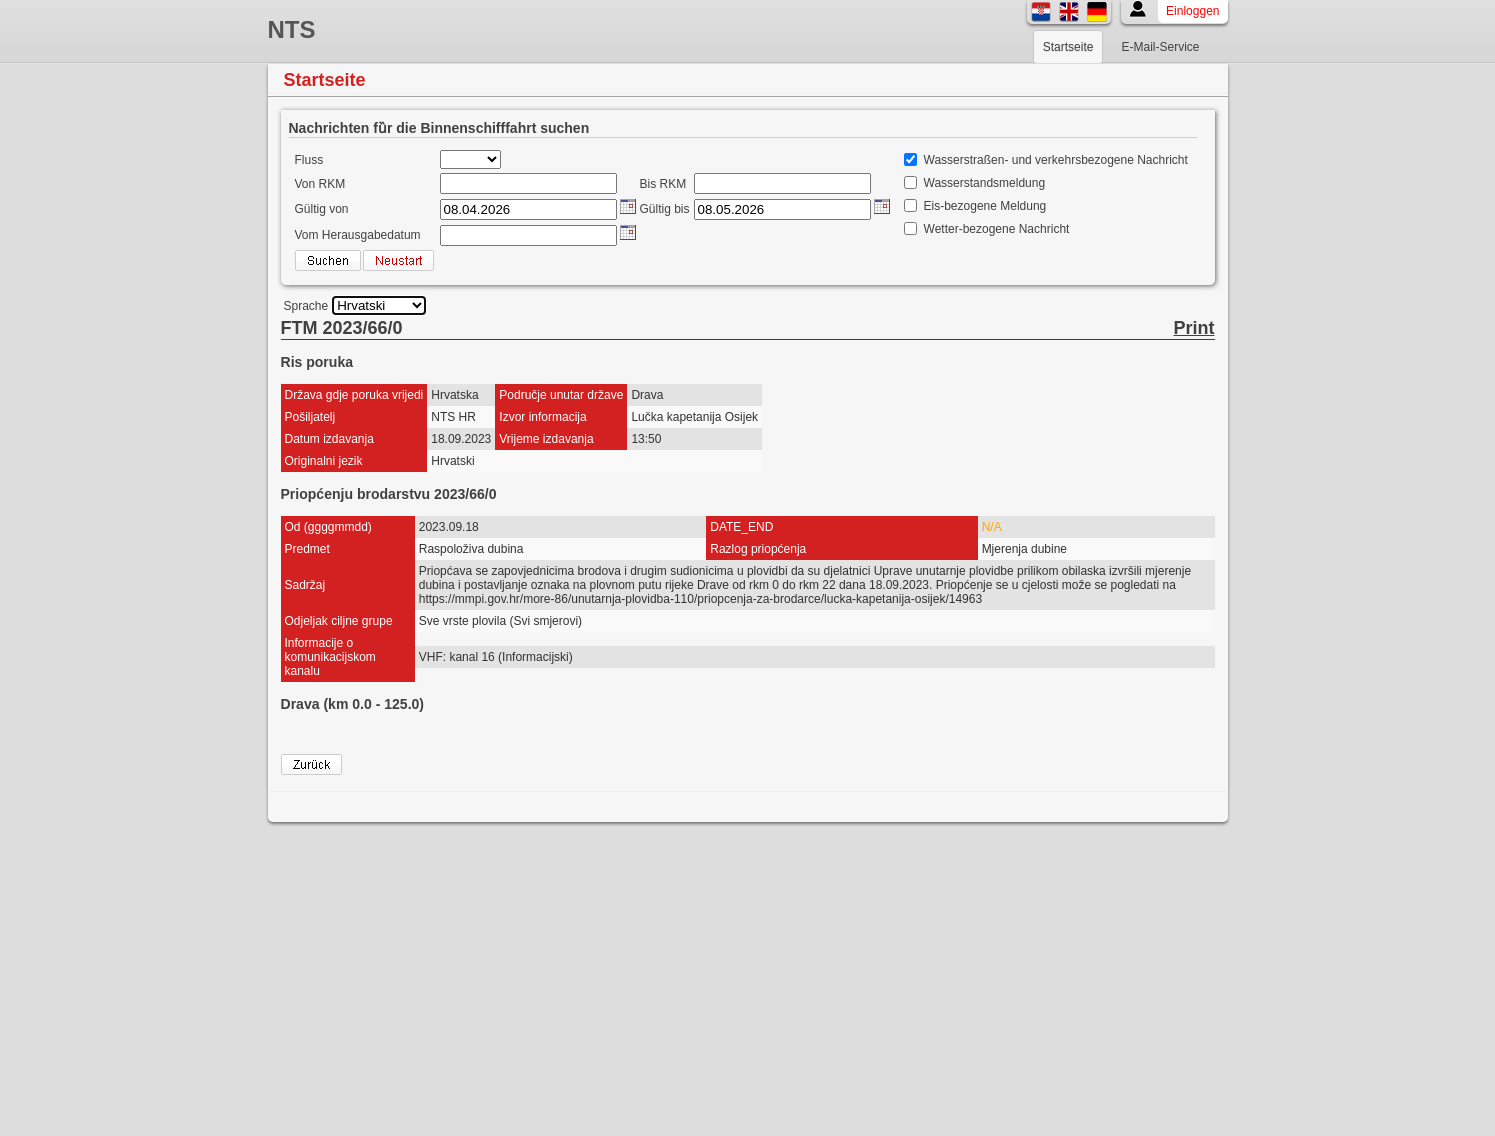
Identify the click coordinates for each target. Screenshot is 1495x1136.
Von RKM (320, 184)
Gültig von (322, 209)
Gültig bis (665, 209)
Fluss (309, 160)
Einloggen (1192, 11)
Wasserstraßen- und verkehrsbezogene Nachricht (1056, 160)
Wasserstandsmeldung (985, 183)
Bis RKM (663, 184)
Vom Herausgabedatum (358, 235)
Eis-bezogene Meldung (985, 206)
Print (1193, 328)
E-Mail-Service (1160, 47)
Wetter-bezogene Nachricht (997, 229)
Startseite (1068, 47)
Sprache (306, 306)
